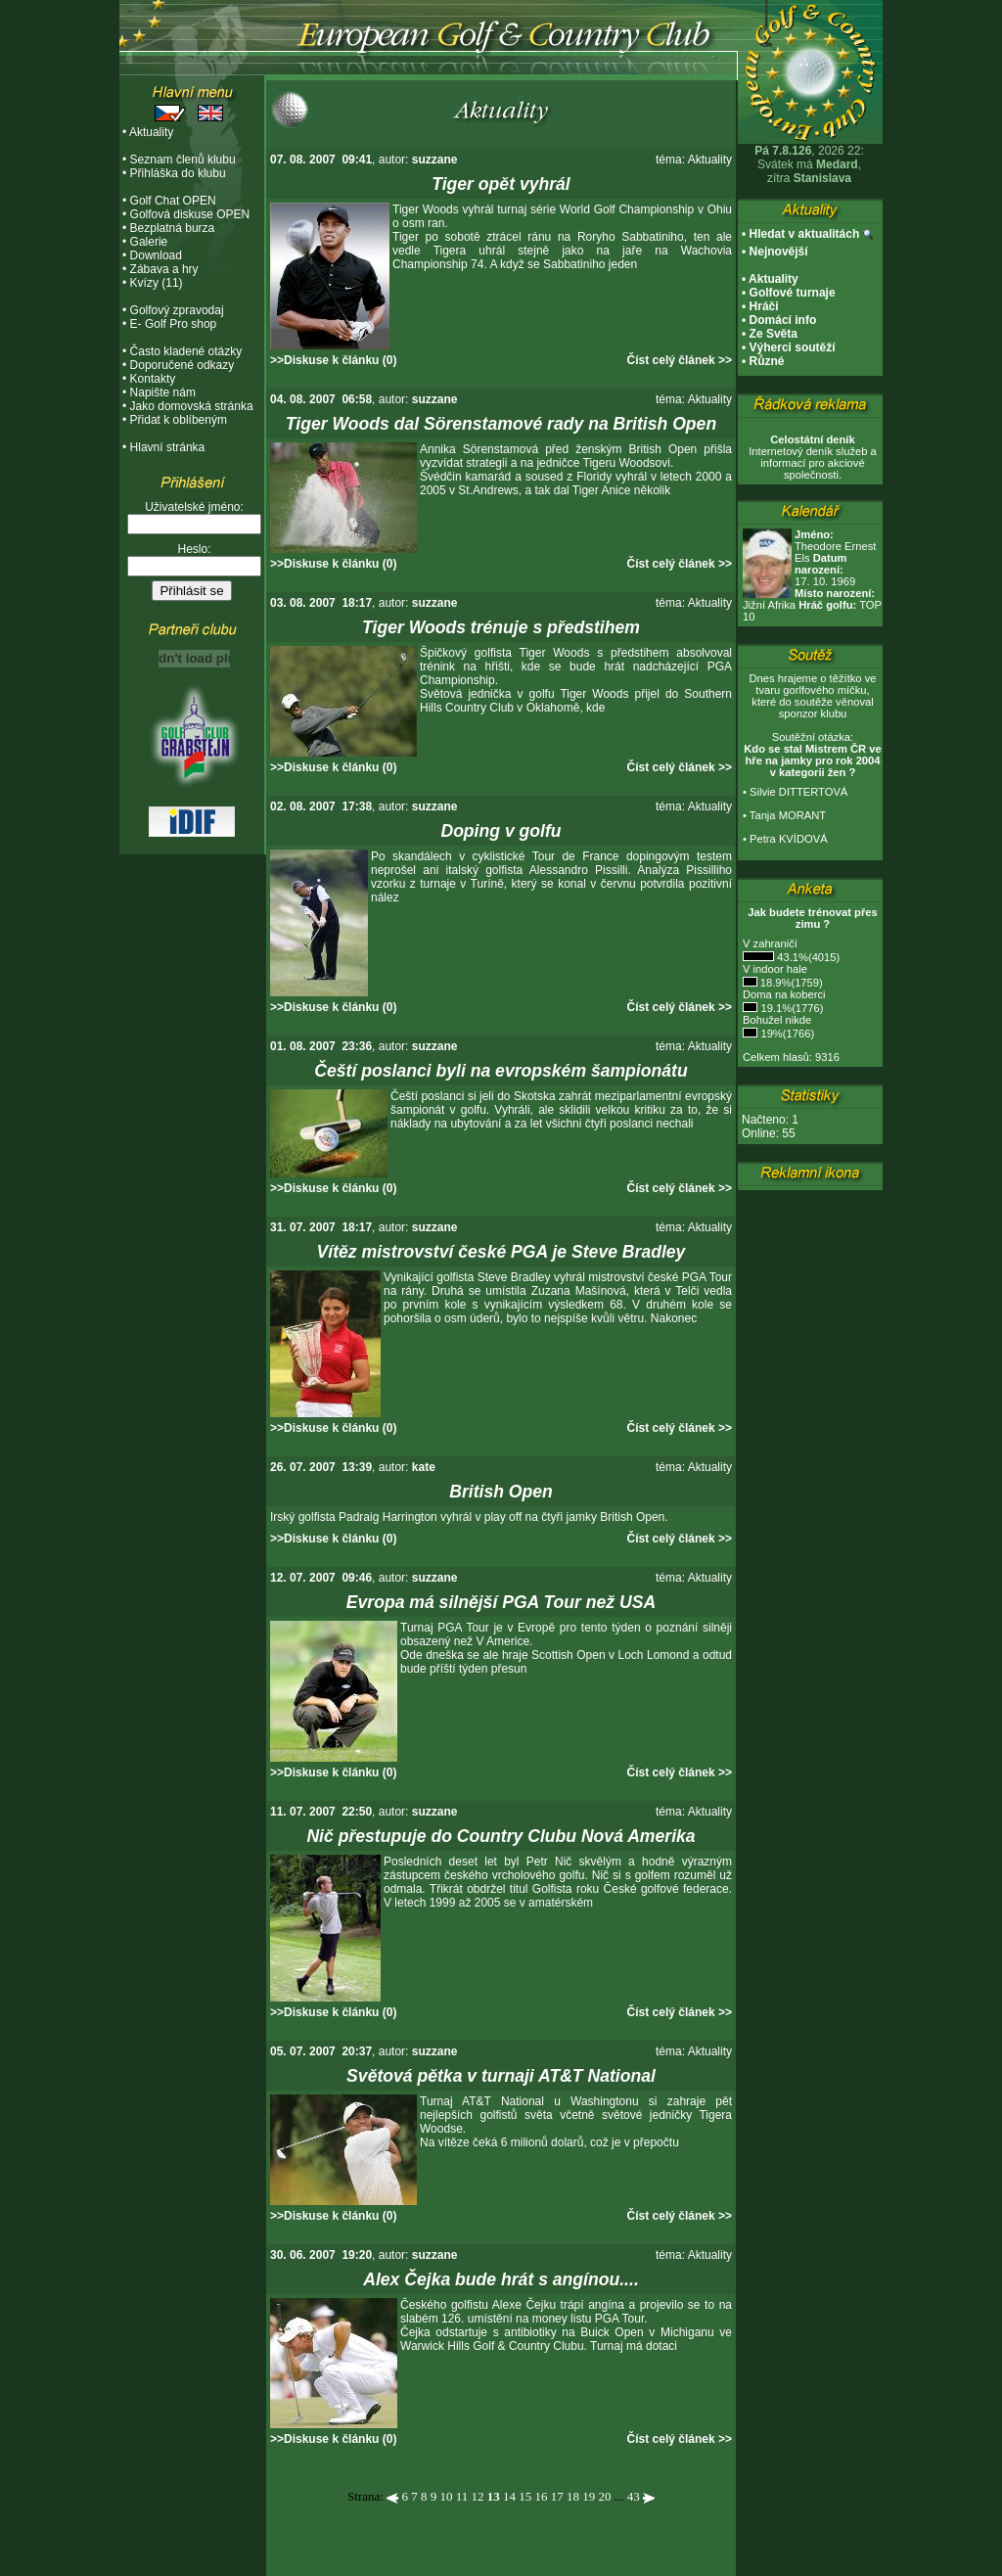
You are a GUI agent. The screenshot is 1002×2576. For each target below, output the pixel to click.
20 (604, 2496)
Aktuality (151, 132)
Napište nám (163, 392)
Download (156, 255)
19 (588, 2496)
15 (525, 2496)
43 (633, 2496)
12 (477, 2496)
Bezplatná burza (172, 228)
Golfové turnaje (793, 292)
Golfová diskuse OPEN (190, 214)
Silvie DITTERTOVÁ (798, 792)
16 (540, 2496)
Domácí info (783, 320)
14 (509, 2496)
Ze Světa (773, 334)
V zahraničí (770, 943)
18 (573, 2496)
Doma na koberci (784, 994)
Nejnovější (779, 251)
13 (493, 2496)
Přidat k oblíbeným (178, 420)
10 (445, 2496)
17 (557, 2496)
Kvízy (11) (156, 283)
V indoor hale (775, 969)
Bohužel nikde (777, 1020)
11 (462, 2496)
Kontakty (153, 379)
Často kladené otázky (186, 351)
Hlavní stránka (167, 447)
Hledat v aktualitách (805, 234)
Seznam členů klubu (183, 159)
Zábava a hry (164, 269)
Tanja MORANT (788, 815)
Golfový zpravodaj (177, 310)
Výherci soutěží (793, 347)
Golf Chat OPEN (173, 200)
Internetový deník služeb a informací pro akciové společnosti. (813, 457)
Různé (767, 361)
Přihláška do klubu (178, 173)
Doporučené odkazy (182, 365)
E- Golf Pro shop (173, 324)
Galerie (149, 242)
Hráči (764, 306)
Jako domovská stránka (191, 406)
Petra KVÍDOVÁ (789, 839)
